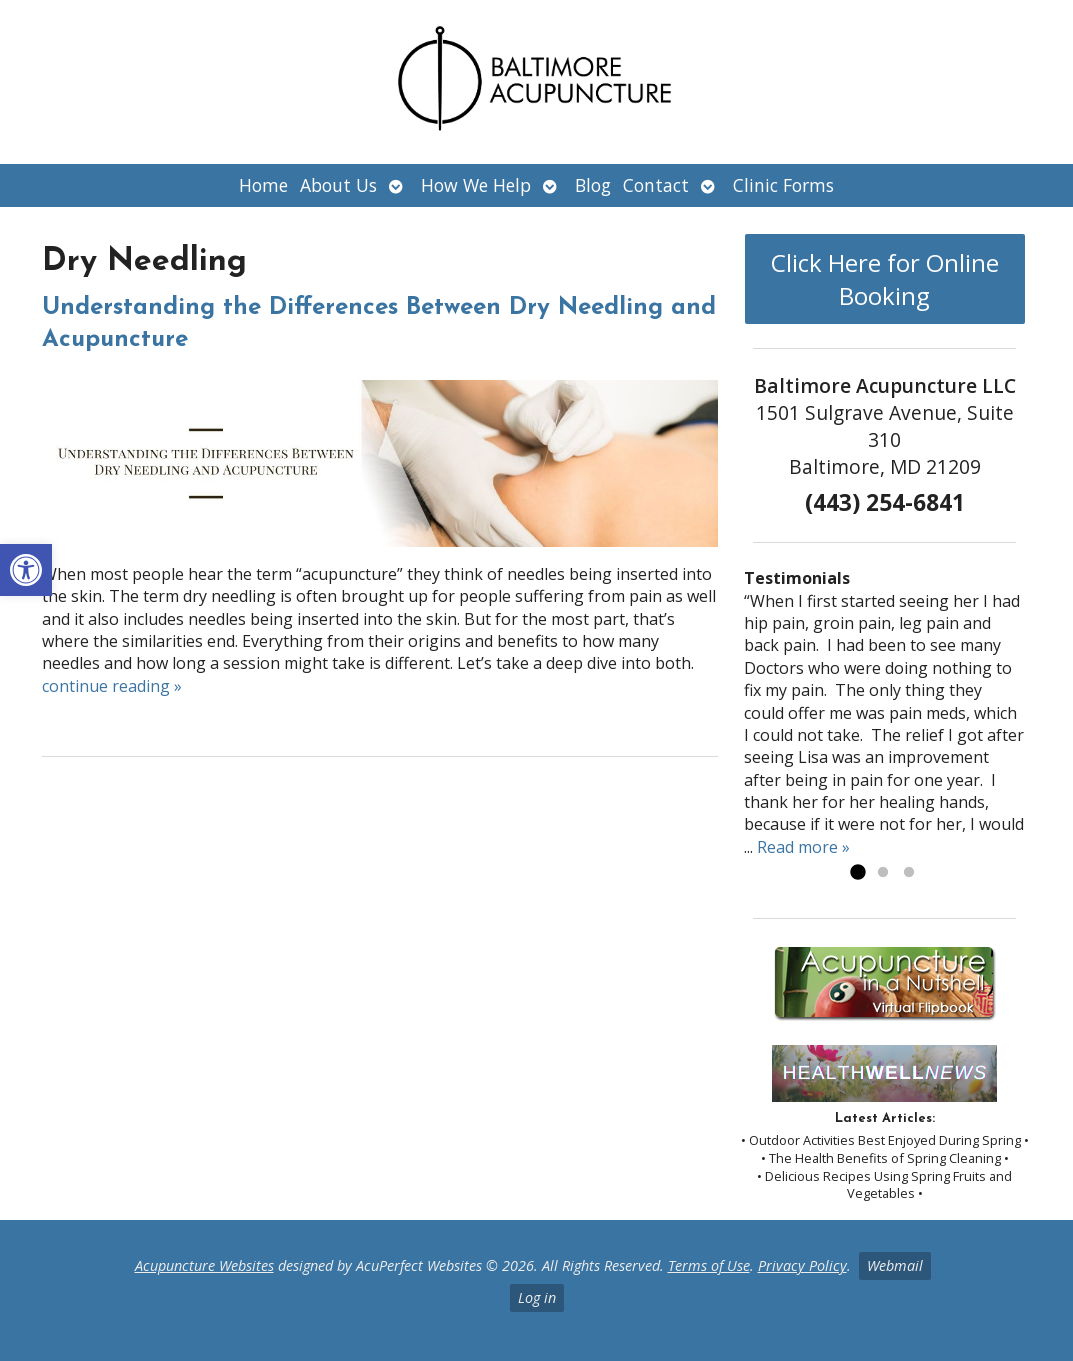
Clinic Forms (783, 185)
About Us (338, 185)
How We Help (476, 185)
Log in (537, 1297)
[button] (26, 570)
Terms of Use (709, 1265)
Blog (593, 185)
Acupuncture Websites (204, 1265)
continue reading (112, 686)
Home (263, 185)
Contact (656, 185)
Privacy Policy (802, 1265)
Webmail (895, 1265)
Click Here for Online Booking (885, 279)
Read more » (803, 847)
